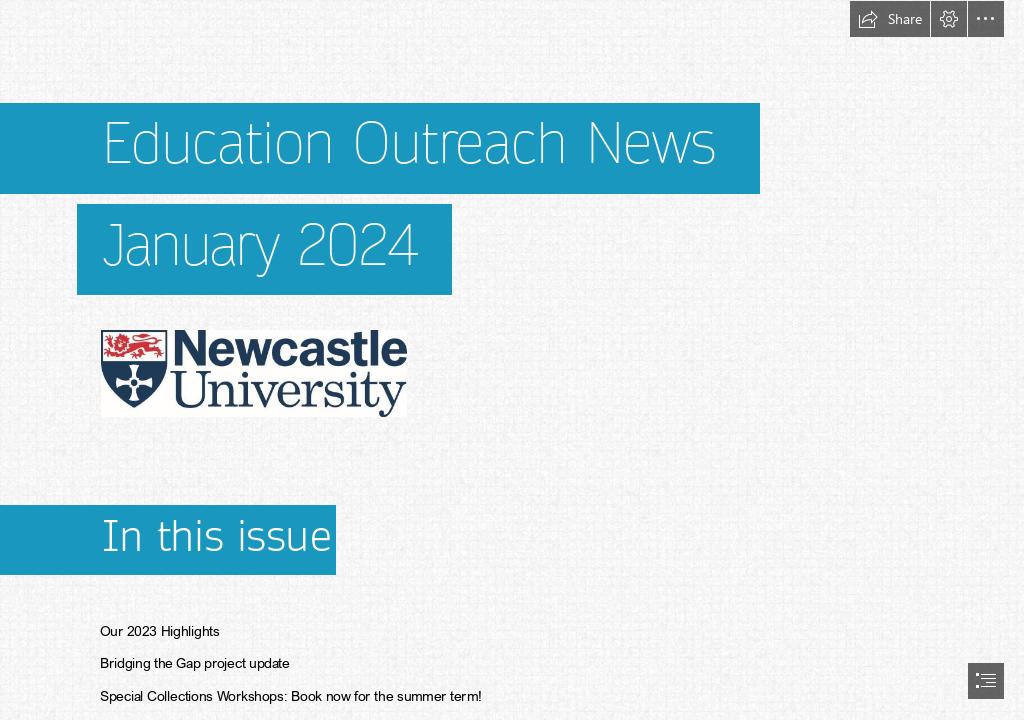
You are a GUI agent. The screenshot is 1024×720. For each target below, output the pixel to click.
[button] (890, 19)
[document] (512, 360)
